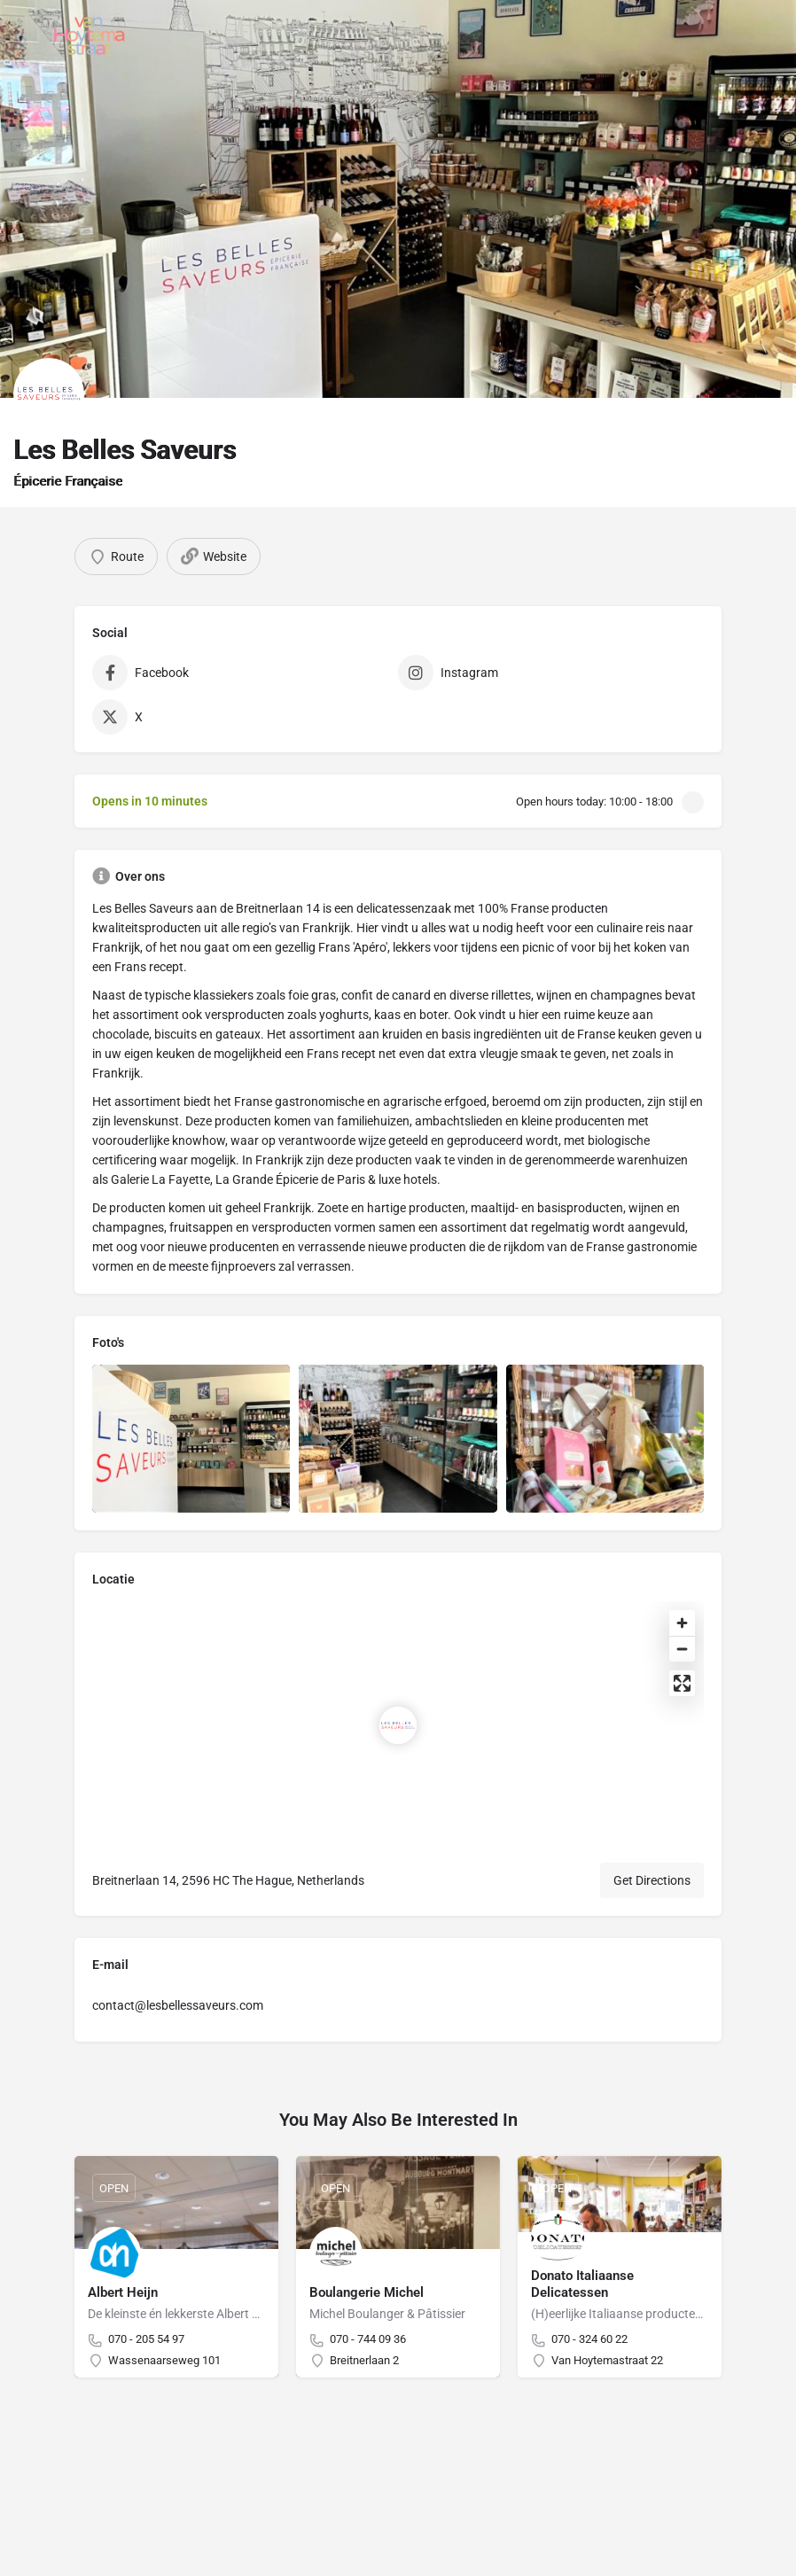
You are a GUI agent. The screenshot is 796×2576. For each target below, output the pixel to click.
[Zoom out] (682, 1649)
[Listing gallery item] (191, 1439)
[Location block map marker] (398, 1725)
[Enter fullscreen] (682, 1683)
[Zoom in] (682, 1623)
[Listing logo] (48, 393)
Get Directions (652, 1880)
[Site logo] (91, 35)
